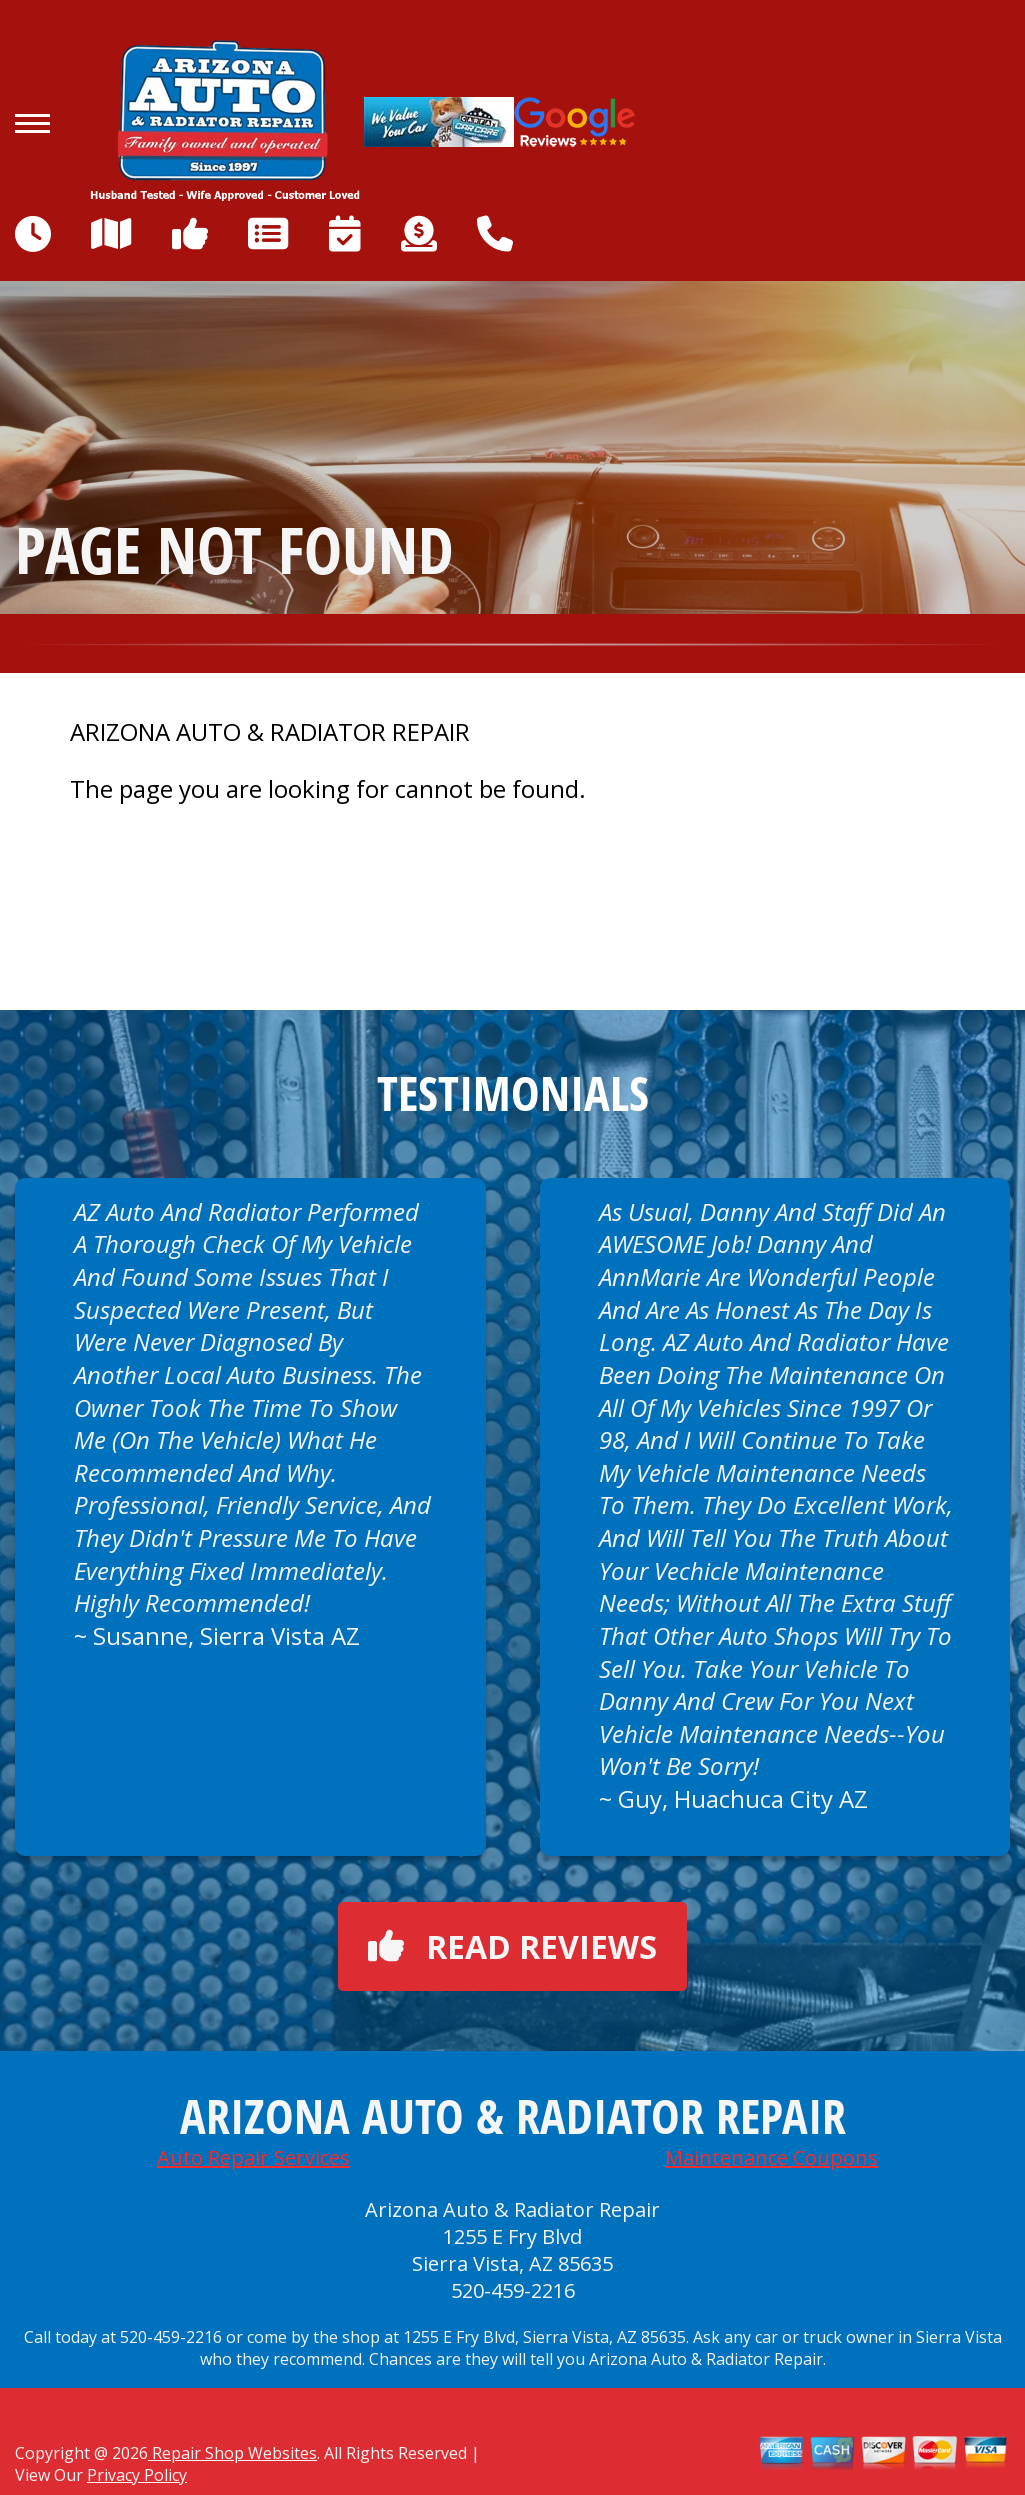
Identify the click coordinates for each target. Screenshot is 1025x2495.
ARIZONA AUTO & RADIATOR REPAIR (270, 732)
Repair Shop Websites (232, 2453)
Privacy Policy (137, 2475)
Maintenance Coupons (771, 2157)
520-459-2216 (513, 2290)
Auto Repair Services (253, 2157)
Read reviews (512, 1946)
